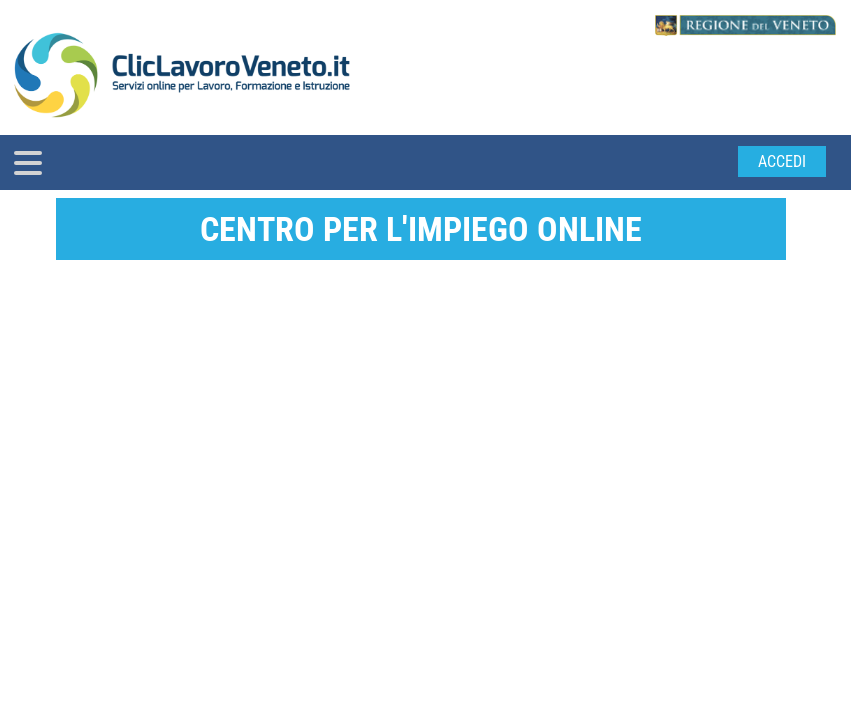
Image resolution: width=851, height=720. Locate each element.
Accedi (782, 161)
